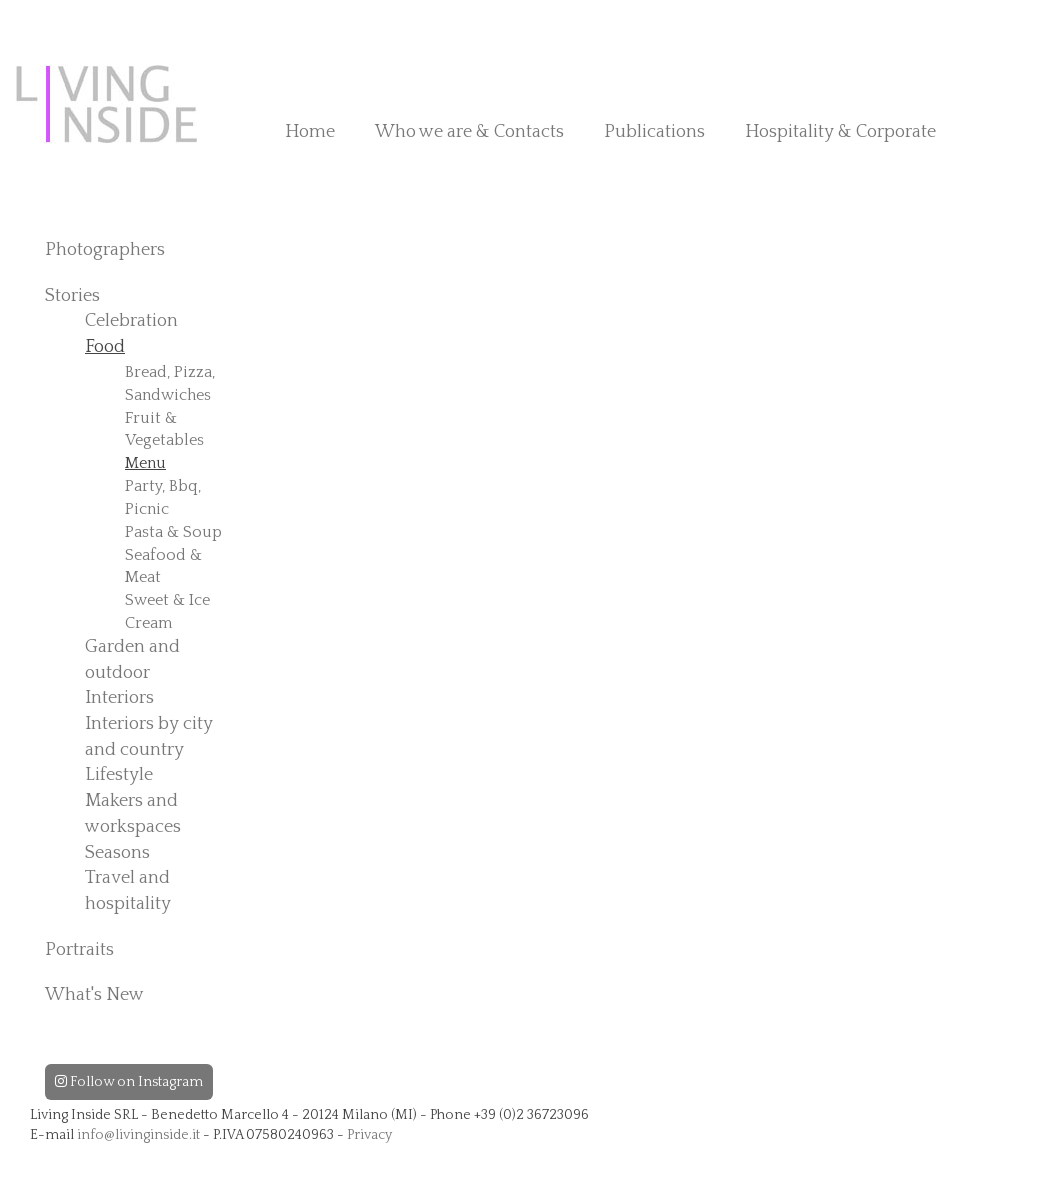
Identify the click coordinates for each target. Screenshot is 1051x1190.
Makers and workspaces (133, 814)
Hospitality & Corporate (840, 132)
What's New (94, 995)
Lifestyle (119, 775)
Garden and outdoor (132, 660)
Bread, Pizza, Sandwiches (170, 383)
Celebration (131, 321)
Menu (145, 463)
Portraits (79, 950)
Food (105, 347)
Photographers (105, 250)
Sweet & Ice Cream (167, 611)
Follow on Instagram (129, 1082)
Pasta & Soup (173, 532)
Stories (72, 296)
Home (310, 132)
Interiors (119, 698)
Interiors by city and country (149, 737)
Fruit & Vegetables (164, 429)
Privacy (369, 1135)
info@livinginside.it (138, 1135)
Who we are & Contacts (469, 132)
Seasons (117, 853)
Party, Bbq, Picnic (163, 497)
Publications (654, 132)
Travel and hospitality (128, 891)
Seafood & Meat (163, 566)
